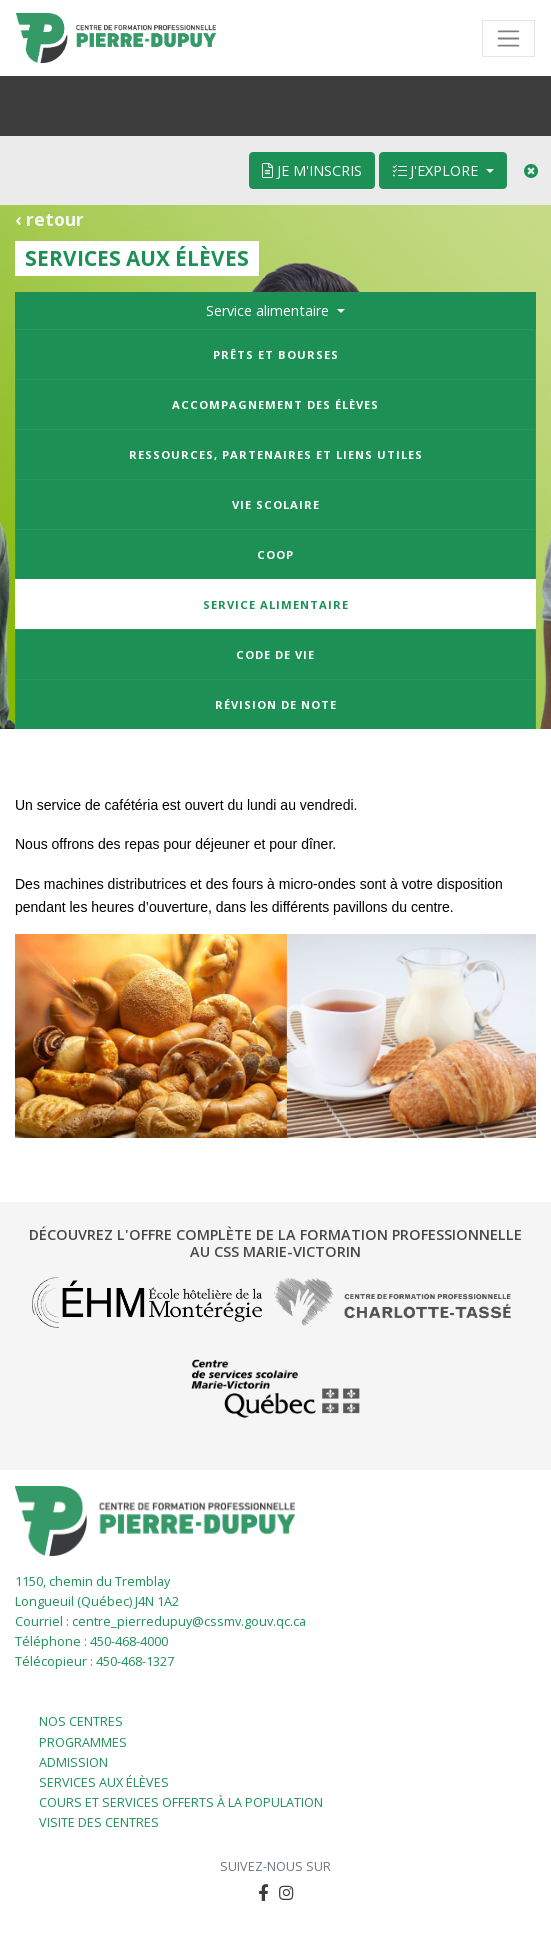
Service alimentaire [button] (269, 310)
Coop (275, 554)
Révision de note (276, 704)
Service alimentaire (276, 604)
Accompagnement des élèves (275, 404)
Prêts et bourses (276, 354)
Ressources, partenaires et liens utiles (276, 454)
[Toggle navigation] (508, 38)
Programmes (83, 1742)
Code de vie (275, 654)
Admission (73, 1762)
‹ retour (49, 219)
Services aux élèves (104, 1782)
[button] (286, 1893)
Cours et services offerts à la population (181, 1802)
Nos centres (81, 1721)
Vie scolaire (276, 504)
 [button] (263, 1892)
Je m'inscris (312, 170)
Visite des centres (99, 1822)
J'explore (437, 170)
